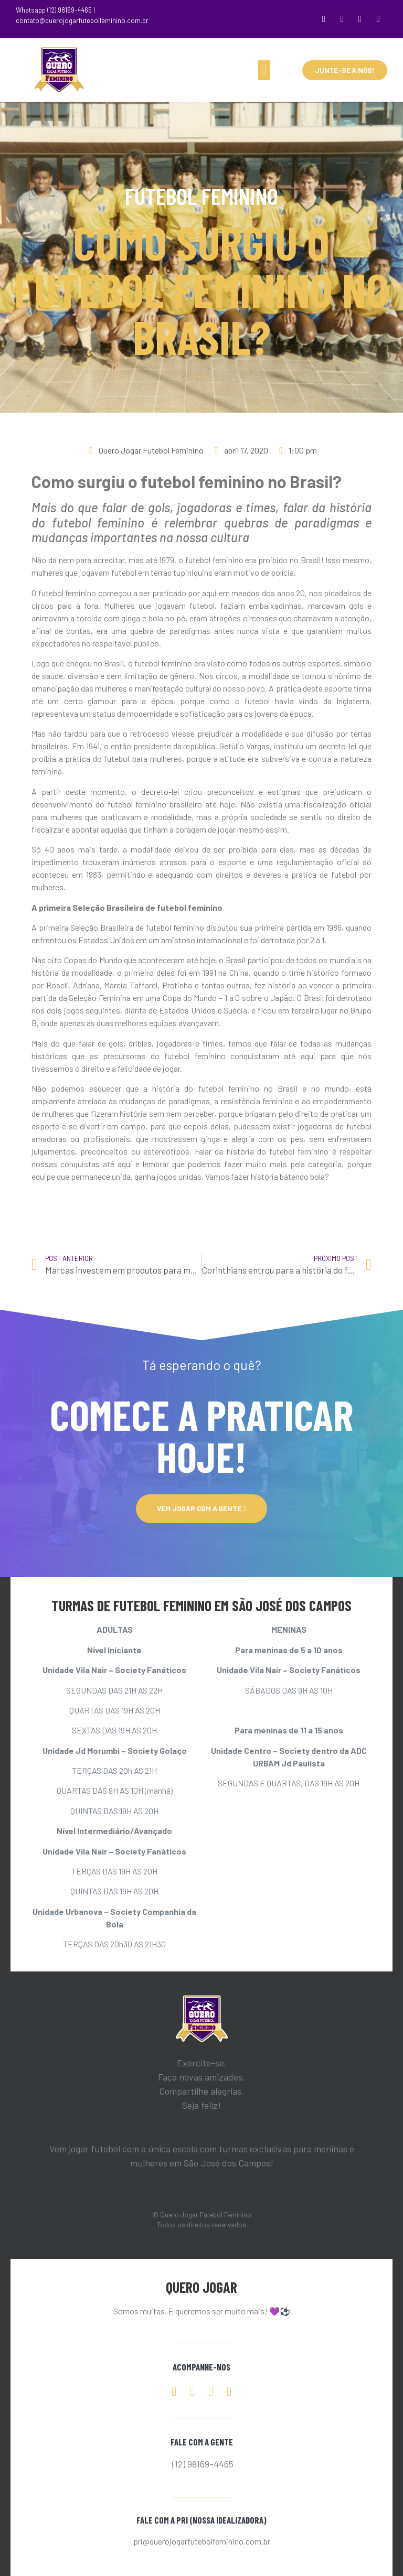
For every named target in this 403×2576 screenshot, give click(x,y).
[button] (264, 70)
